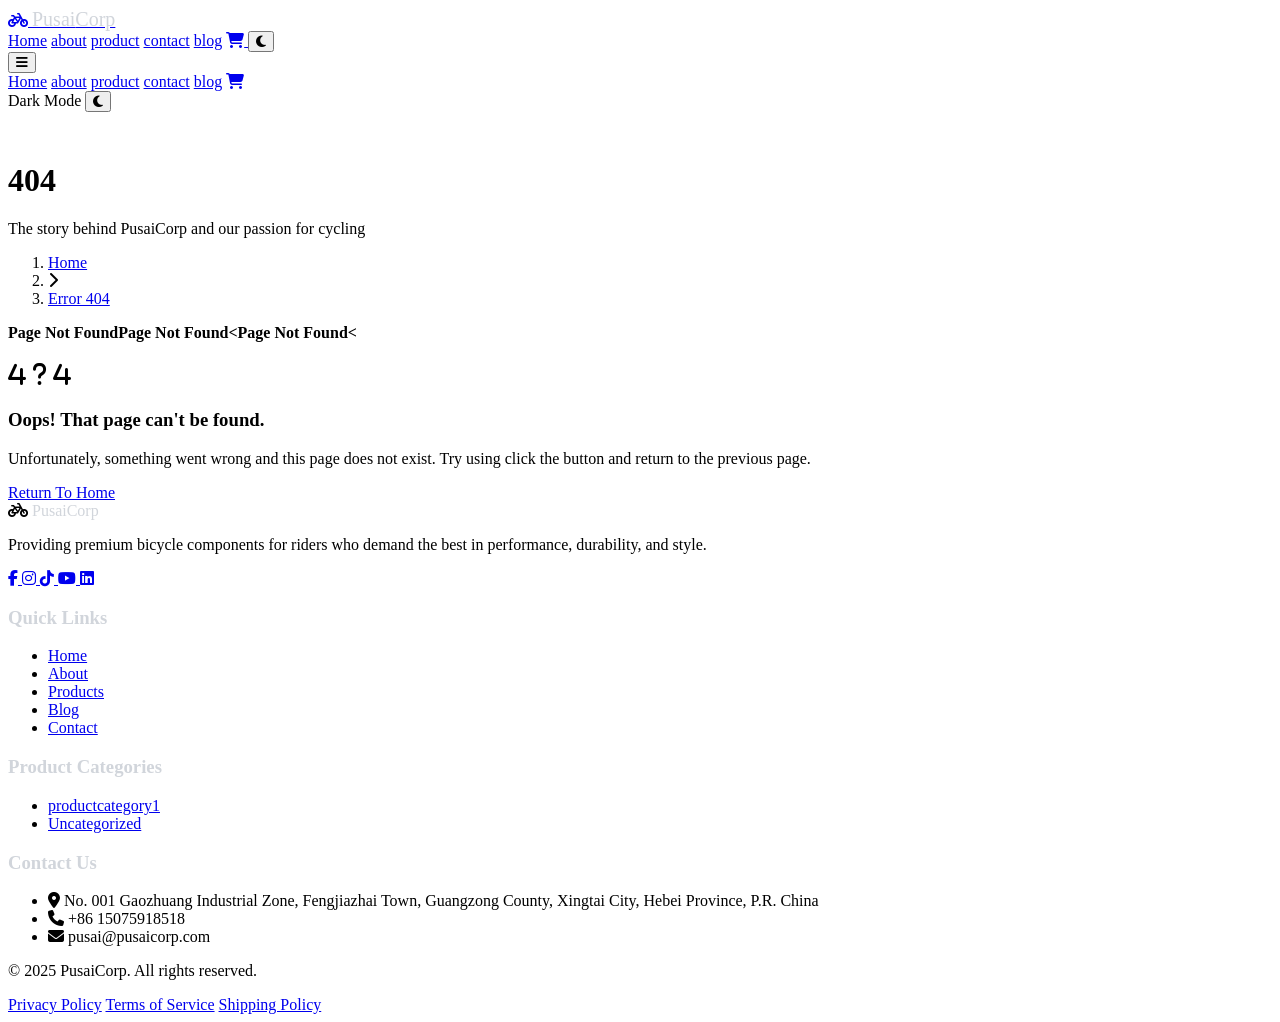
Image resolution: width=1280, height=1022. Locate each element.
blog (208, 40)
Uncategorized (94, 823)
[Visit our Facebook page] (15, 578)
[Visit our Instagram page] (31, 578)
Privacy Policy (55, 1004)
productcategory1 (104, 805)
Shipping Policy (270, 1004)
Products (76, 691)
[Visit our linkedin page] (87, 578)
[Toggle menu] (22, 62)
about (69, 40)
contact (167, 40)
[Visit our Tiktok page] (49, 578)
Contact (73, 727)
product (115, 40)
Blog (63, 709)
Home (27, 40)
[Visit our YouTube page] (69, 578)
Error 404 (79, 298)
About (68, 673)
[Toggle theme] (261, 41)
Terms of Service (159, 1004)
